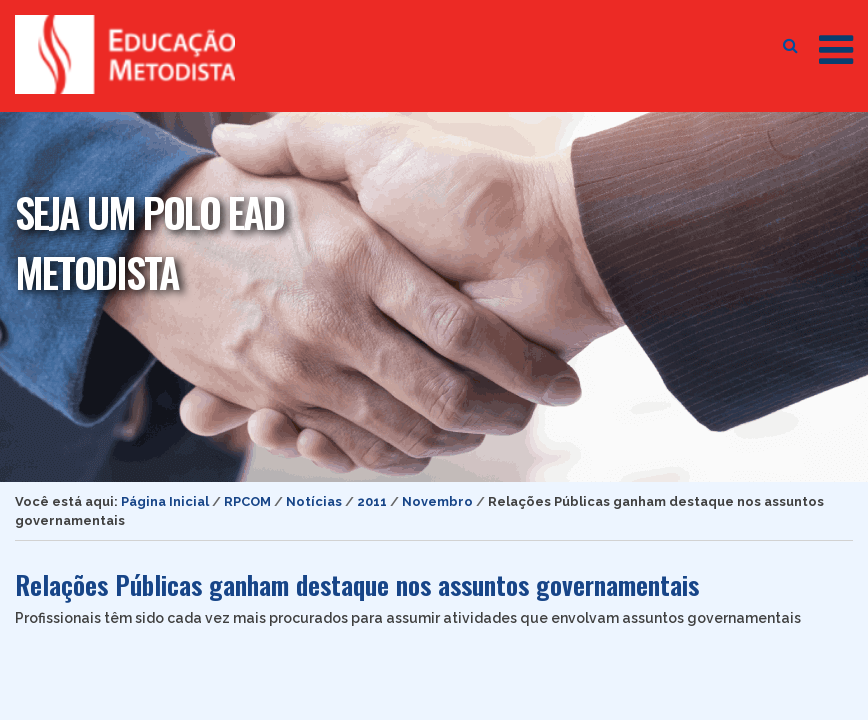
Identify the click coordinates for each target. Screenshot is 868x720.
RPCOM (247, 501)
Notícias (314, 501)
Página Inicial (165, 501)
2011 (372, 501)
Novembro (437, 501)
